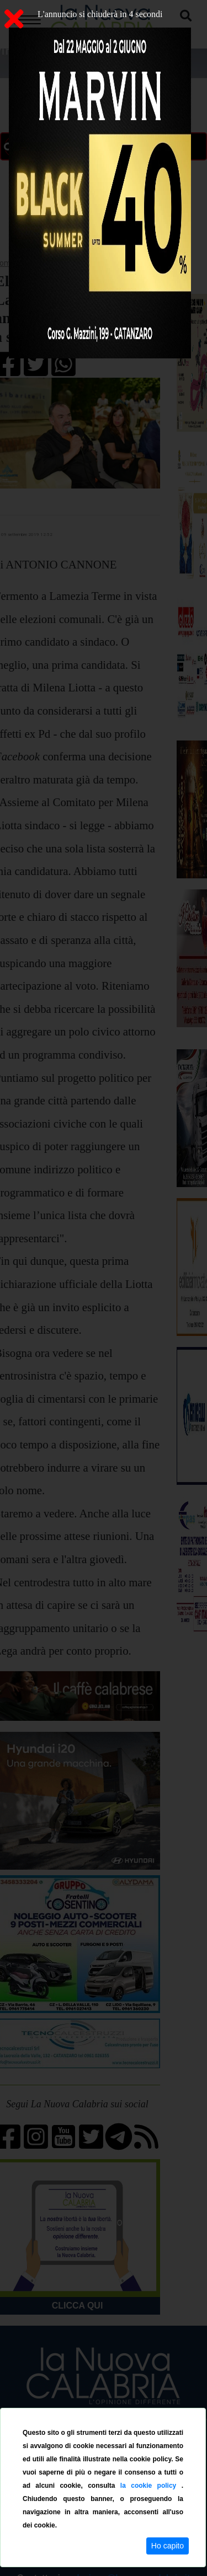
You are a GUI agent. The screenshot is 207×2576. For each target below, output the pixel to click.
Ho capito (167, 2545)
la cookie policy (151, 2485)
